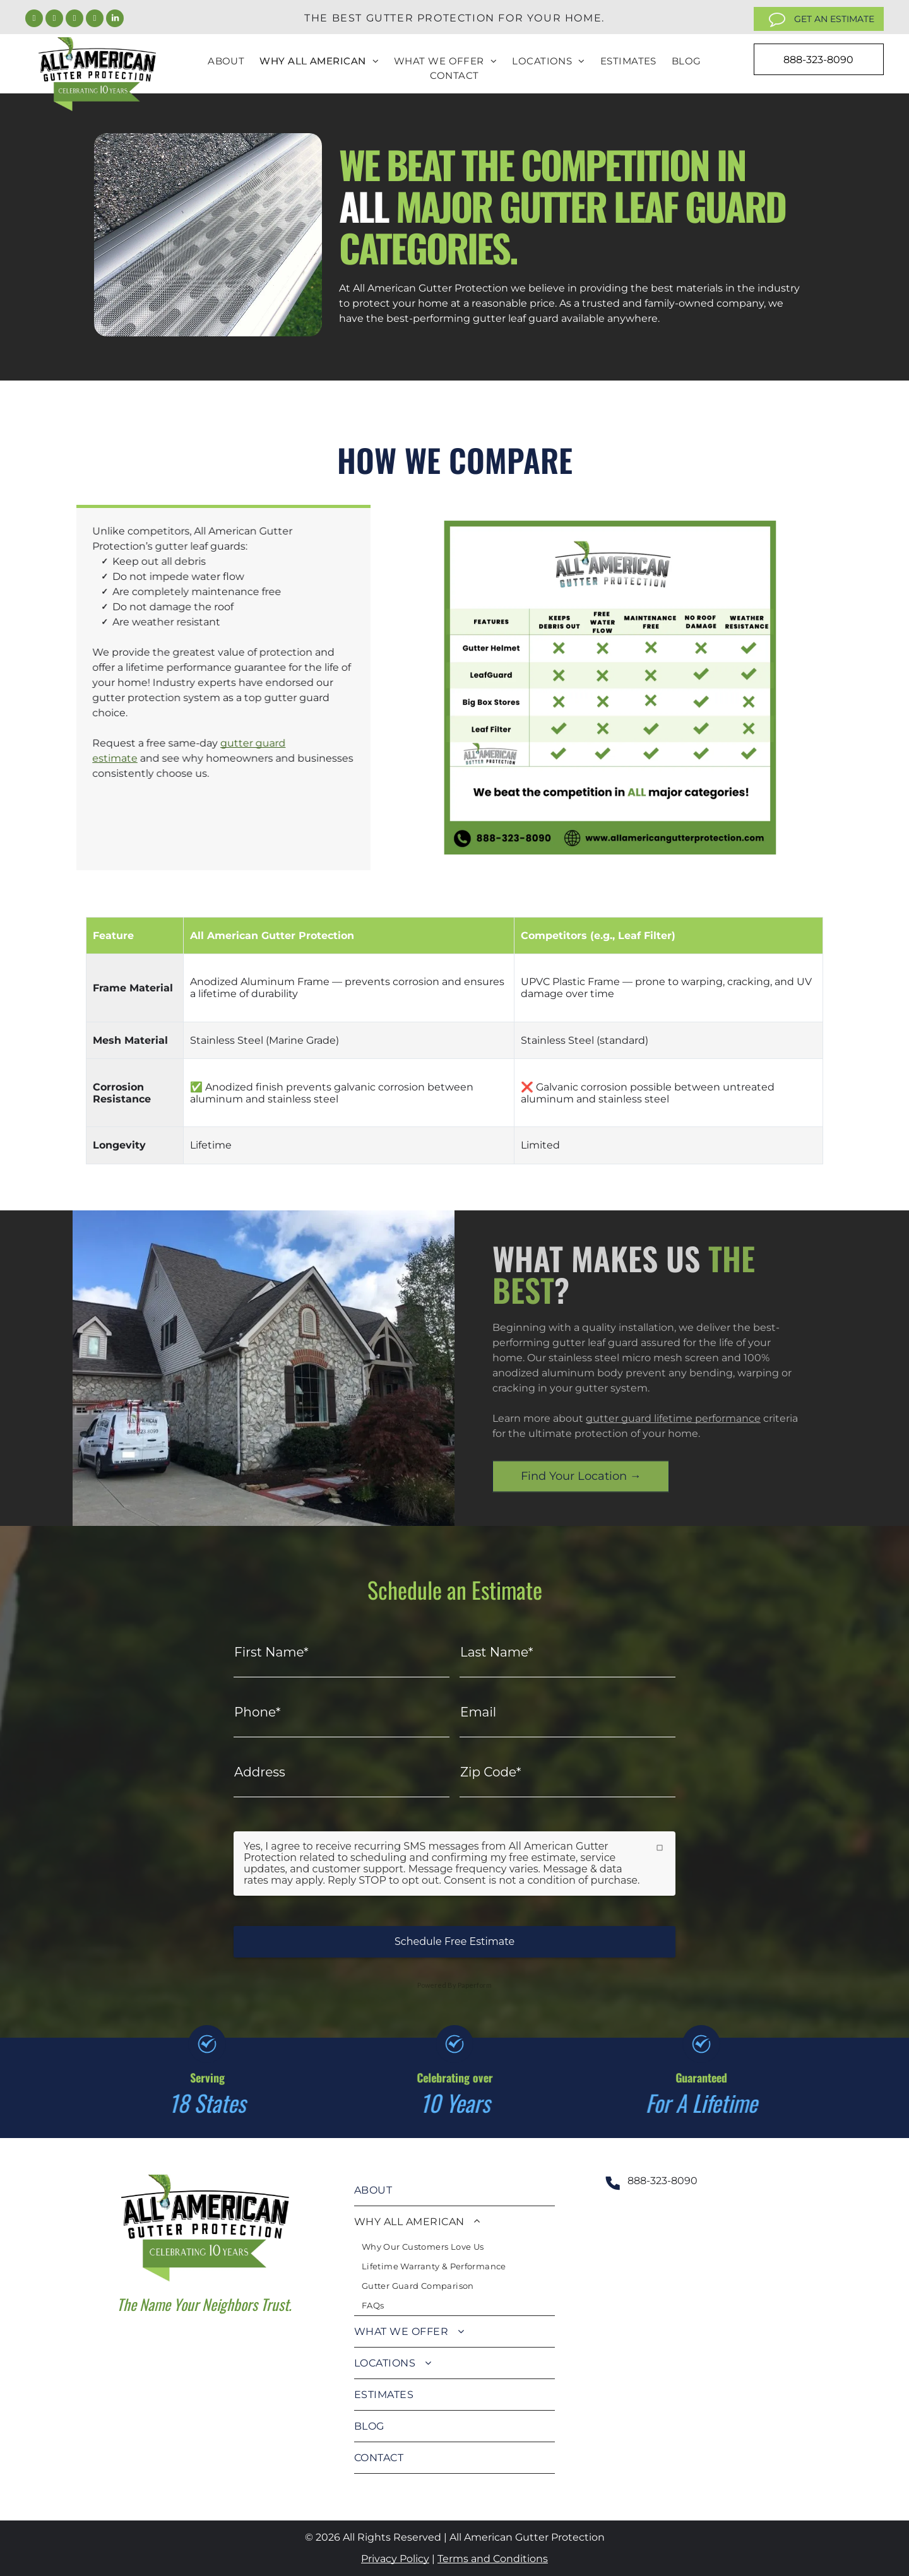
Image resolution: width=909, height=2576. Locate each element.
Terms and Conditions (492, 2559)
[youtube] (95, 19)
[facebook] (34, 19)
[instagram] (74, 19)
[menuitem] (226, 61)
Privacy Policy (395, 2559)
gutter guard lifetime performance (673, 1418)
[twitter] (54, 19)
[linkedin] (115, 19)
